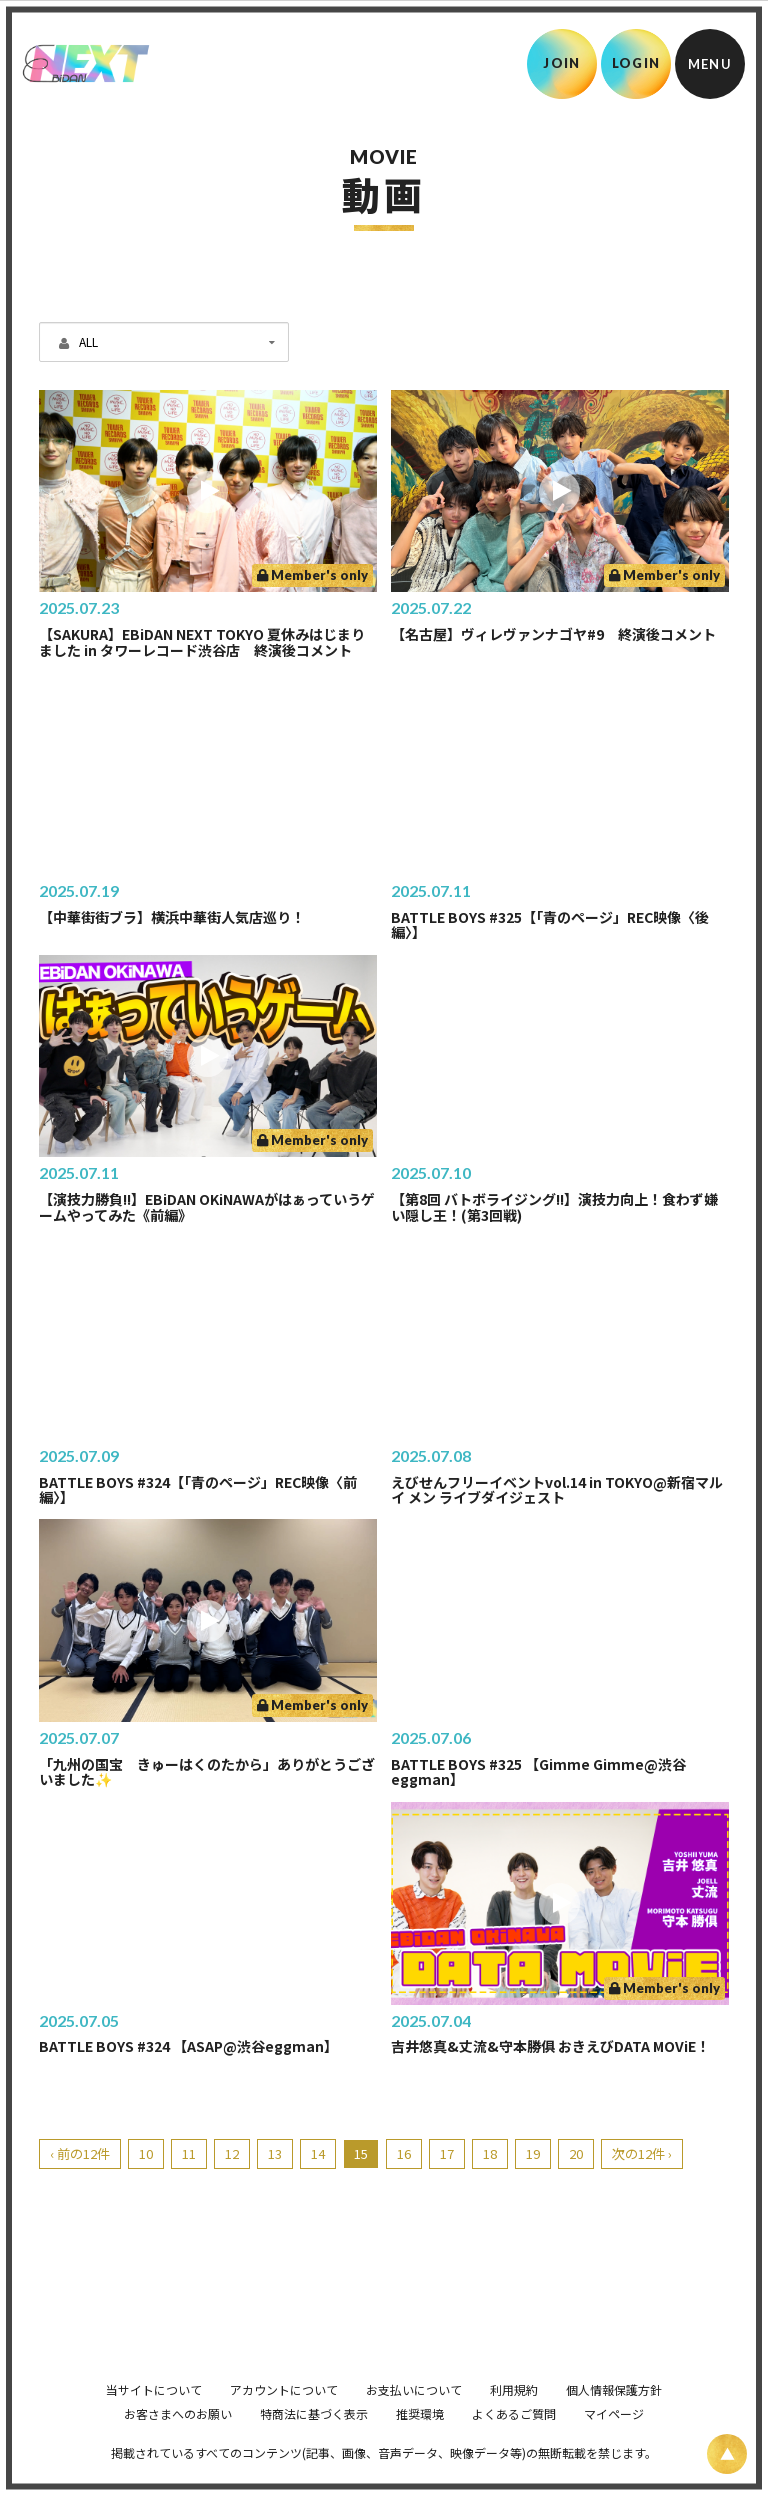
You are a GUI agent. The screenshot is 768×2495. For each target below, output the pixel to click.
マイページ (614, 2441)
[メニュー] (710, 64)
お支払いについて (414, 2417)
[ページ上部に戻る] (727, 2454)
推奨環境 (420, 2441)
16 (404, 2153)
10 (146, 2153)
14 (318, 2153)
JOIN (561, 63)
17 (447, 2153)
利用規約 (514, 2417)
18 (490, 2153)
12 (232, 2153)
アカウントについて (284, 2417)
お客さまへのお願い (178, 2441)
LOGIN (636, 63)
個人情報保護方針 (614, 2417)
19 (533, 2153)
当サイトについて (154, 2417)
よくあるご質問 (514, 2441)
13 (275, 2153)
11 (189, 2153)
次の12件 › (642, 2153)
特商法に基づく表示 (314, 2441)
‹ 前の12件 (80, 2153)
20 (576, 2153)
